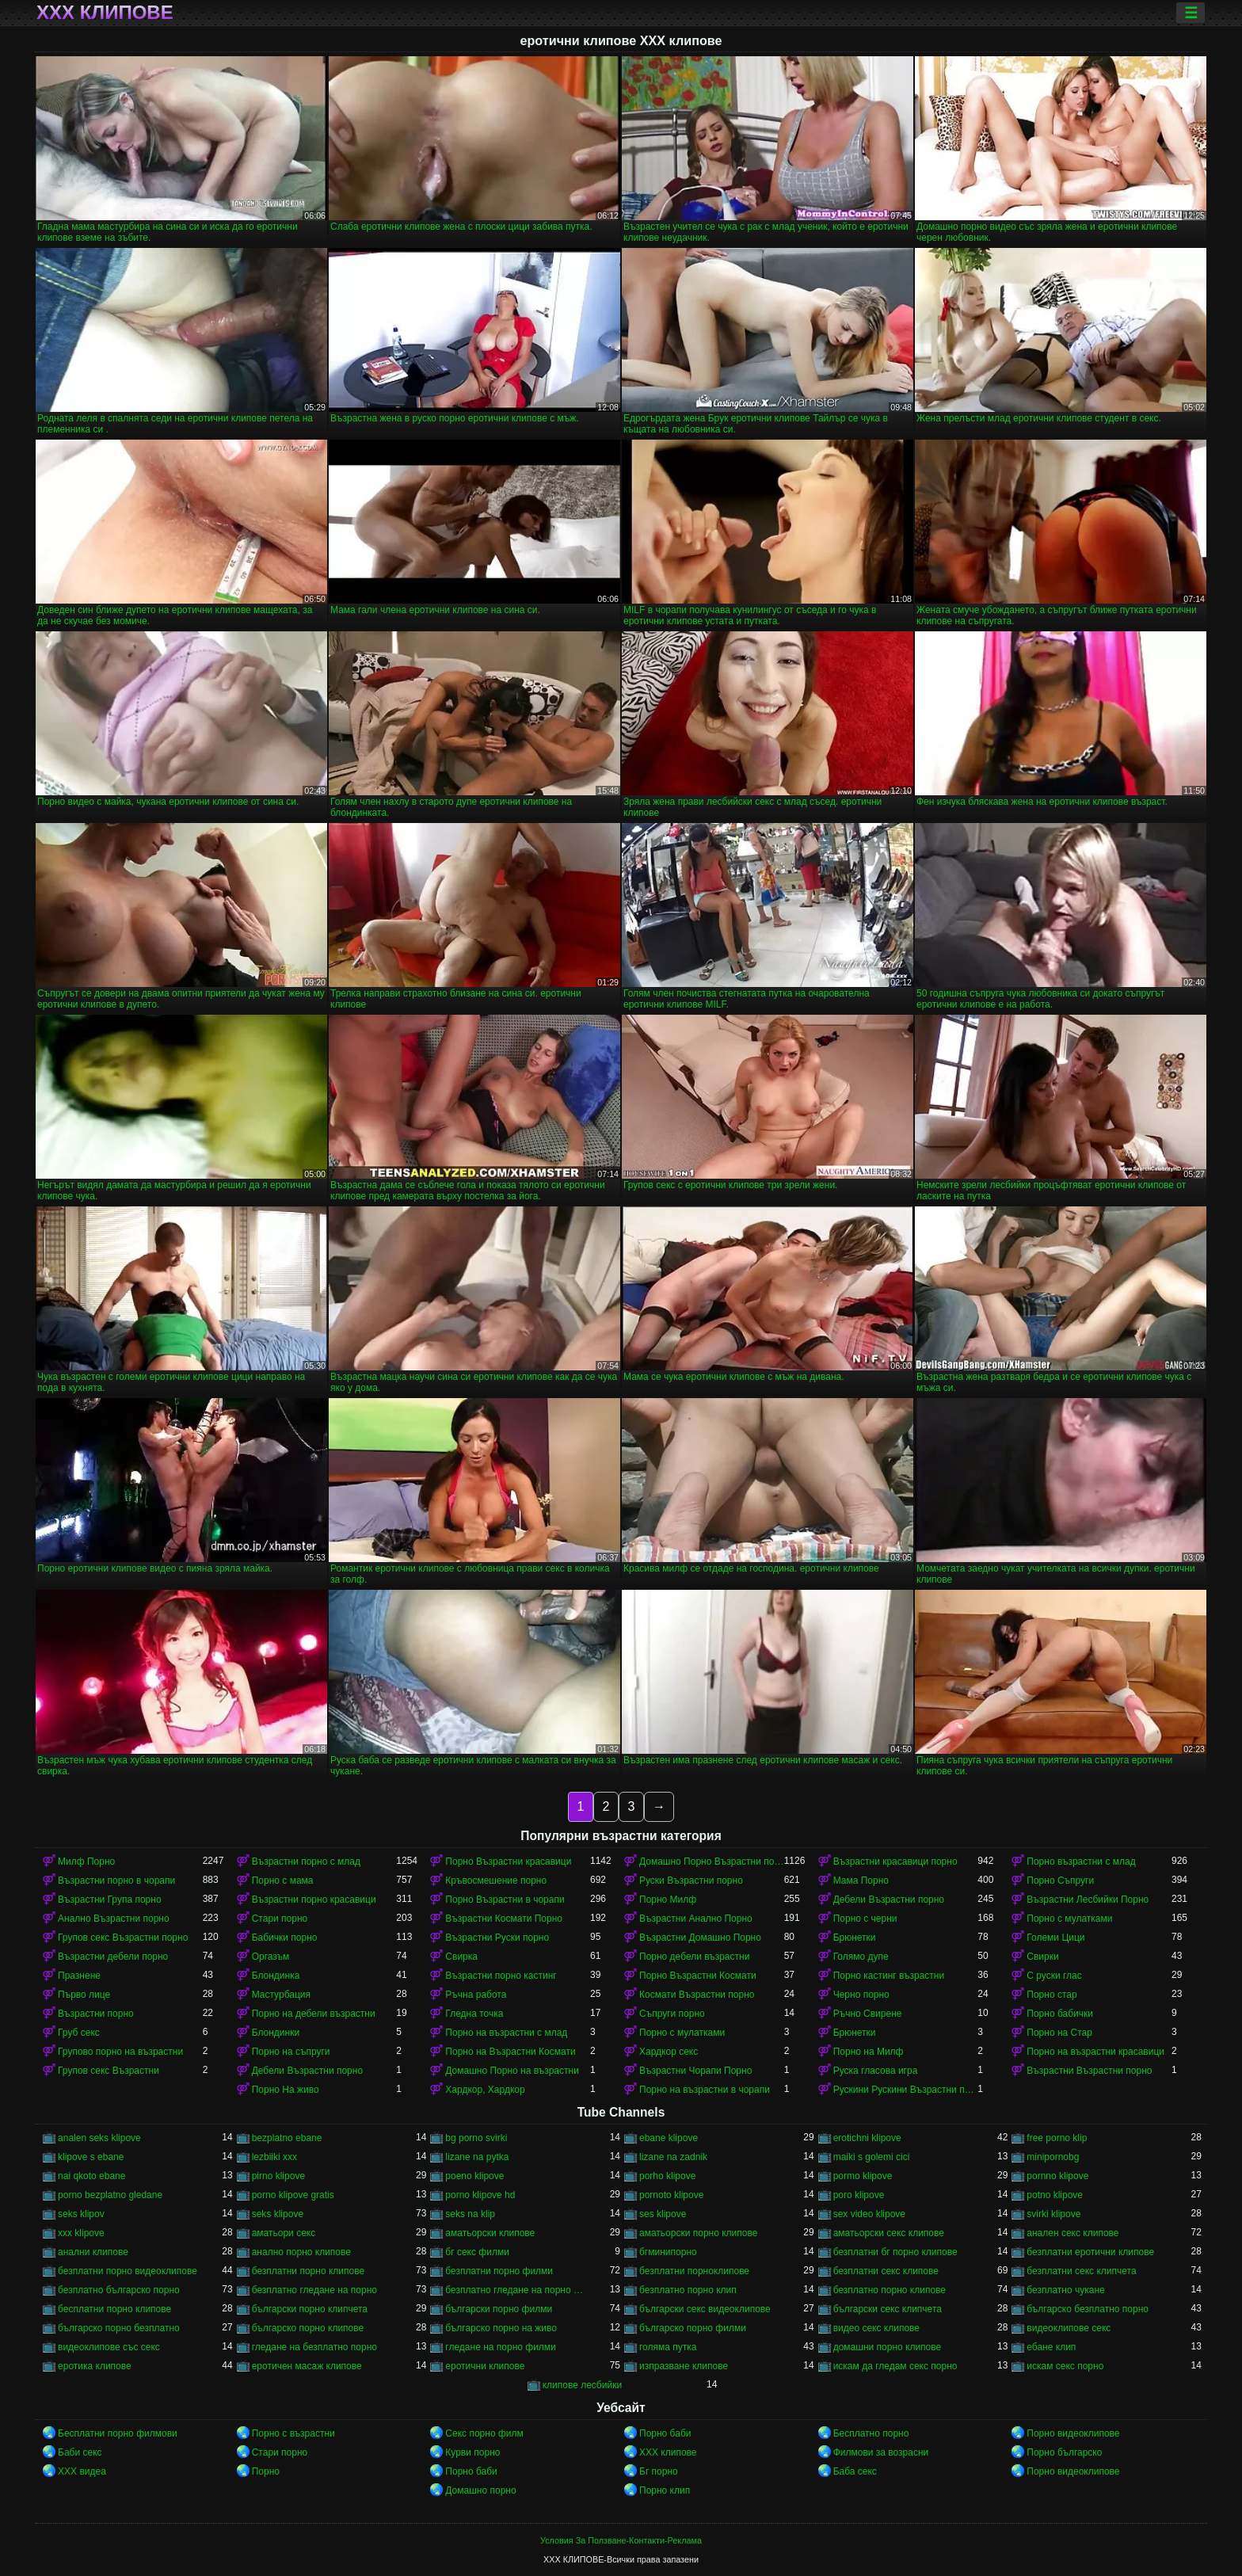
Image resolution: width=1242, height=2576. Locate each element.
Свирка (461, 1956)
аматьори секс (284, 2233)
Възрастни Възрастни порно (1089, 2070)
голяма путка (667, 2347)
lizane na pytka (477, 2157)
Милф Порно (86, 1861)
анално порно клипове (301, 2252)
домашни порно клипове (887, 2347)
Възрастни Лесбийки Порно (1088, 1899)
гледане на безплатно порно (314, 2347)
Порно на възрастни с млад (506, 2032)
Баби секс (80, 2452)
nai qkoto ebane (91, 2176)
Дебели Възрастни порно (888, 1899)
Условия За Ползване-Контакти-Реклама (621, 2540)
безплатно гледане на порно (314, 2290)
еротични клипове (484, 2366)
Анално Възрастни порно (114, 1918)
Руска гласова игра (875, 2070)
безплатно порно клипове (889, 2290)
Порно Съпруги (1060, 1880)
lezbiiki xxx (274, 2157)
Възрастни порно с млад (306, 1861)
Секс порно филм (484, 2433)
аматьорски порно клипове (698, 2233)
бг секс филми (477, 2252)
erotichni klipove (867, 2137)
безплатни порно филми (499, 2271)
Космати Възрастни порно (697, 1994)
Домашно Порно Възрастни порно (711, 1861)
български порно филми (498, 2309)
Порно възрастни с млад (1081, 1861)
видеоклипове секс (1069, 2328)
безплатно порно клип (688, 2290)
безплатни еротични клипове (1090, 2252)
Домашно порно (480, 2490)
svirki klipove (1053, 2214)
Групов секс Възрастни (108, 2070)
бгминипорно (668, 2252)
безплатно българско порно (119, 2290)
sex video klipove (869, 2214)
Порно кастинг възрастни (888, 1975)
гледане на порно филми (500, 2347)
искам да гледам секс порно (895, 2366)
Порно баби (665, 2433)
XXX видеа (82, 2471)
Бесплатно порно (871, 2433)
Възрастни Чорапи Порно (695, 2070)
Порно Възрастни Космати (697, 1975)
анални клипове (93, 2252)
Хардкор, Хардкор (484, 2089)
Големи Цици (1055, 1937)
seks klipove (277, 2214)
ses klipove (662, 2214)
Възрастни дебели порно (113, 1956)
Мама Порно (861, 1880)
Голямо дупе (861, 1956)
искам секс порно (1065, 2366)
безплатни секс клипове (886, 2271)
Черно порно (861, 1994)
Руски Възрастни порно (691, 1880)
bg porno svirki (476, 2137)
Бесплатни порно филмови (117, 2433)
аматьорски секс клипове (888, 2233)
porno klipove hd (480, 2195)
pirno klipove (278, 2176)
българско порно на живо (501, 2328)
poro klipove (859, 2195)
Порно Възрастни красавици (508, 1861)
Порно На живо (285, 2089)
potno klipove (1055, 2195)
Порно (266, 2471)
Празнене (79, 1975)
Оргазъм (271, 1956)
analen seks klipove (99, 2137)
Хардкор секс (668, 2051)
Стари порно (280, 1918)
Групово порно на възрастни (120, 2051)
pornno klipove (1057, 2176)
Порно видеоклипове (1073, 2433)
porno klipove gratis (293, 2195)
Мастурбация (281, 1994)
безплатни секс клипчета (1081, 2271)
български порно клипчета (310, 2309)
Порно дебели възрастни (694, 1956)
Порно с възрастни (293, 2433)
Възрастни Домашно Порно (700, 1937)
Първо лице (84, 1994)
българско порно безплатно (119, 2328)
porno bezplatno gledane (110, 2195)
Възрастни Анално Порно (695, 1918)
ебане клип (1051, 2347)
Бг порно (658, 2471)
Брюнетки (854, 1937)
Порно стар (1051, 1994)
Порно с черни (865, 1918)
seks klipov (81, 2214)
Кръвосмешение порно (496, 1880)
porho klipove (667, 2176)
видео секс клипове (876, 2328)
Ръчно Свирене (867, 2013)
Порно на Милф (868, 2051)
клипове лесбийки (582, 2385)
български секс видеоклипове (705, 2309)
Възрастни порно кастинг (500, 1975)
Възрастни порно (96, 2013)
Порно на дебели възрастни (313, 2013)
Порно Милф (667, 1899)
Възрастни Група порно (110, 1899)
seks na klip (470, 2214)
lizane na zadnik (673, 2157)
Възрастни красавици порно (895, 1861)
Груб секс (79, 2032)
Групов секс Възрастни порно (123, 1937)
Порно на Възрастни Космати (510, 2051)
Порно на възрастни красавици (1095, 2051)
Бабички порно (285, 1937)
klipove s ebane (91, 2157)
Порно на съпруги (291, 2051)
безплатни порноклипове (694, 2271)
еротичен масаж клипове (307, 2366)
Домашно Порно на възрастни (512, 2070)
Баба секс (855, 2471)
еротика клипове (94, 2366)
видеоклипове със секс (109, 2347)
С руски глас (1054, 1975)
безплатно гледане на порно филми (517, 2290)
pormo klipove (863, 2176)
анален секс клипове (1072, 2233)
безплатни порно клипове (308, 2271)
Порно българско (1064, 2452)
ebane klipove (668, 2137)
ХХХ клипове (104, 12)
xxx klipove (81, 2233)
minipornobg (1053, 2157)
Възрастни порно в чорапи (116, 1880)
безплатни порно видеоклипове (127, 2271)
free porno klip (1057, 2137)
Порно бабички (1060, 2013)
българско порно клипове (308, 2328)
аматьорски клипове (490, 2233)
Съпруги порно (672, 2013)
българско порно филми (692, 2328)
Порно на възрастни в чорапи (704, 2089)
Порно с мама (283, 1880)
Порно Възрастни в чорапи (504, 1899)
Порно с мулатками (1069, 1918)
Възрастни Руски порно (497, 1937)
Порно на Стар (1059, 2032)
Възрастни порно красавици (314, 1899)
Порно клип (664, 2490)
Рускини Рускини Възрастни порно (905, 2089)
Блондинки (275, 2032)
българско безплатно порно (1088, 2309)
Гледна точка (474, 2013)
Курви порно (472, 2452)
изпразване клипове (683, 2366)
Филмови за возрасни (881, 2452)
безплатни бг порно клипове (895, 2252)
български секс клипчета (887, 2309)
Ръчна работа (475, 1994)
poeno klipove (474, 2176)
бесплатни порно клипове (114, 2309)
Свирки (1042, 1956)
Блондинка (276, 1975)
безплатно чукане (1065, 2290)
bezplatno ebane (287, 2137)
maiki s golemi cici (871, 2157)
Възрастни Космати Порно (503, 1918)
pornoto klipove (671, 2195)
